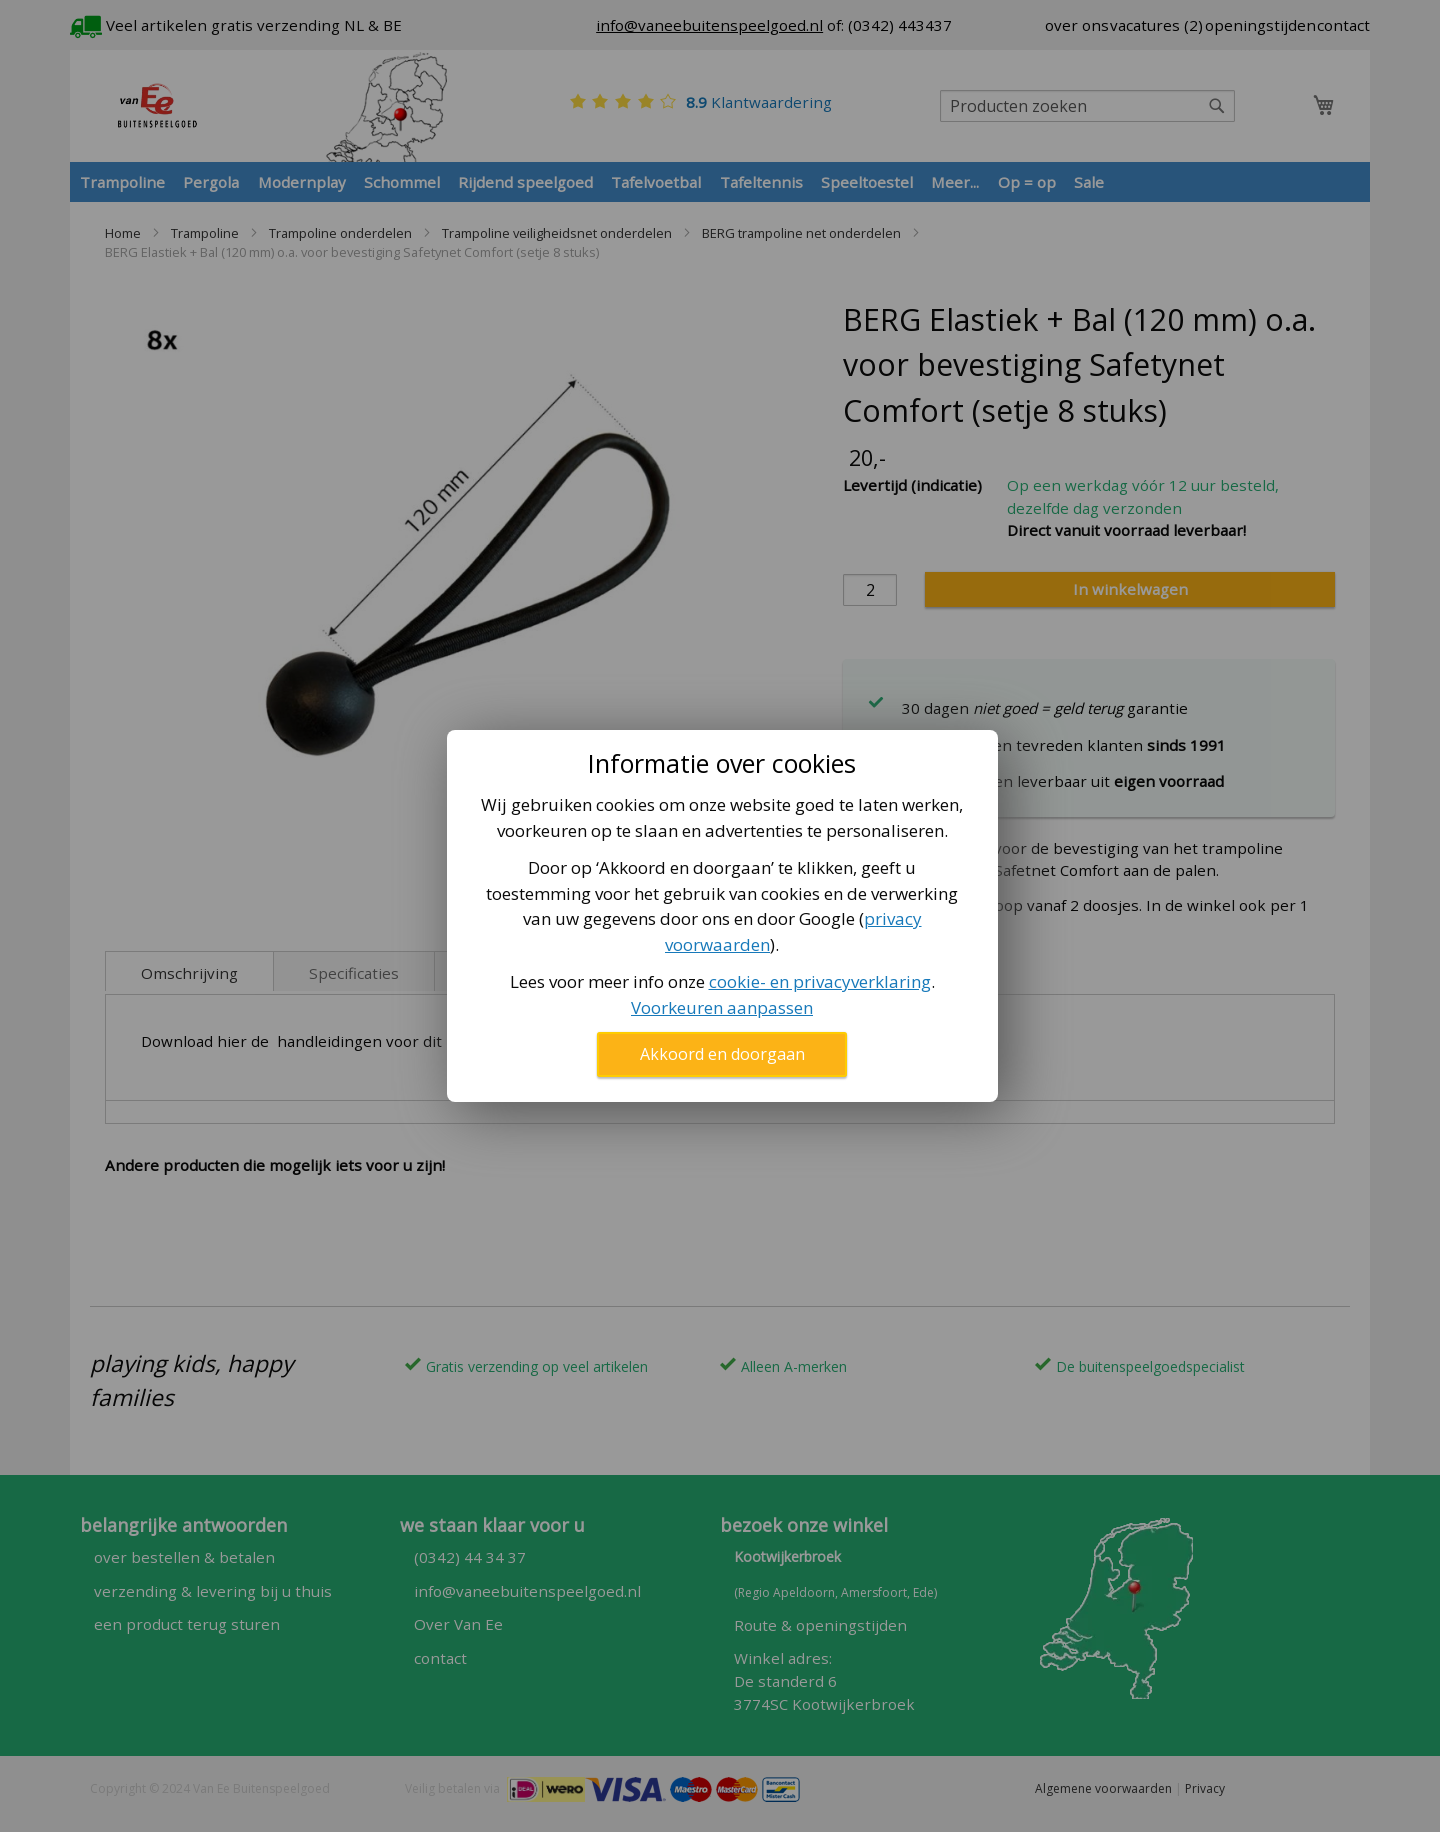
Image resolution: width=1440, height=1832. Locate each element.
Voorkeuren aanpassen (722, 1007)
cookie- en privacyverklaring (820, 981)
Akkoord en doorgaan (722, 1054)
